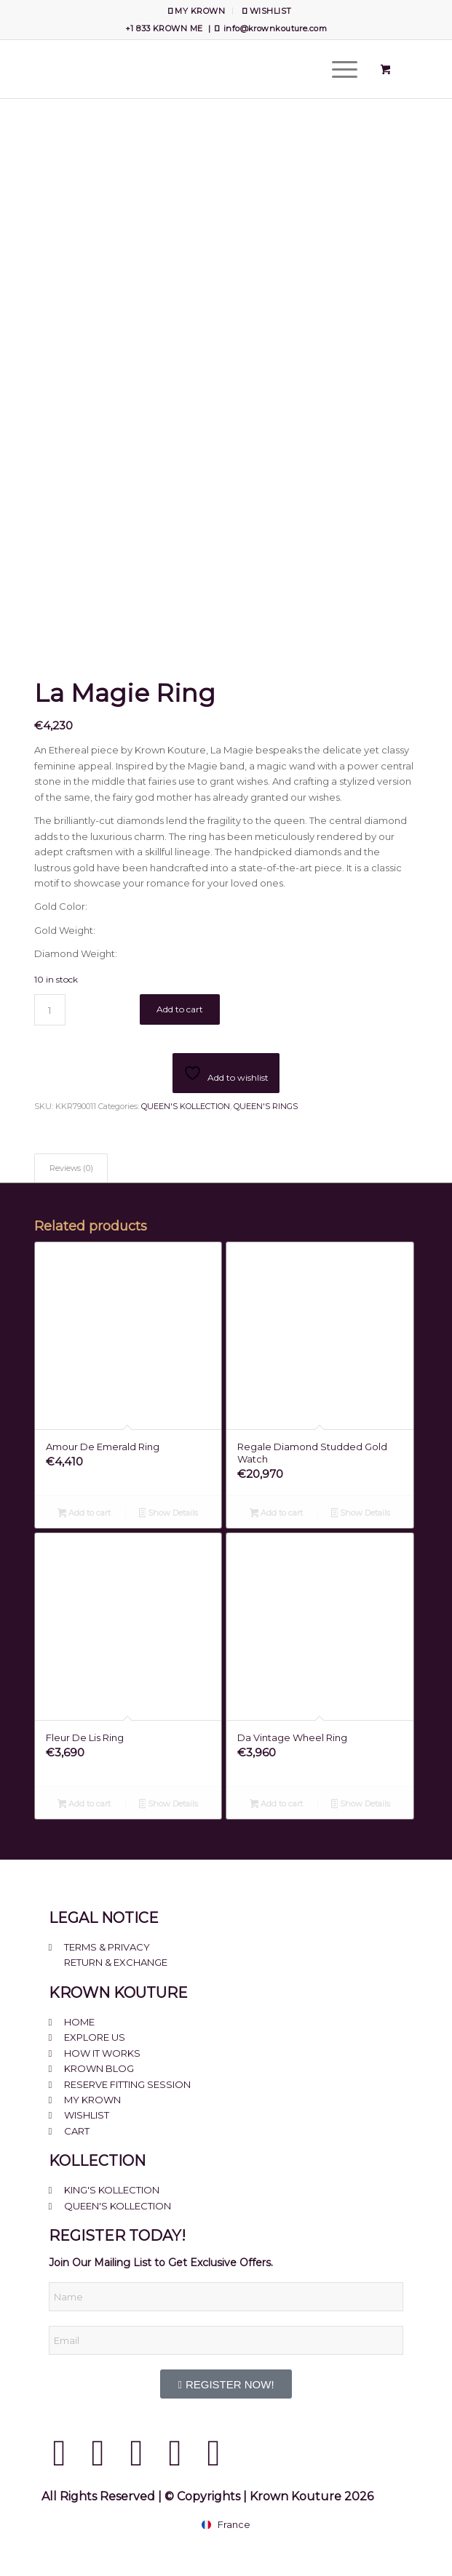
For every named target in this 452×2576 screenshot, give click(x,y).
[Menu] (337, 69)
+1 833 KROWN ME (164, 28)
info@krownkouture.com (275, 28)
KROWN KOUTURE (118, 1992)
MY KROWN (196, 11)
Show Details (169, 1514)
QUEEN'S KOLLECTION (185, 1106)
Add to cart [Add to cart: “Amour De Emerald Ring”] (84, 1514)
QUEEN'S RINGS (266, 1106)
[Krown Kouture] (187, 69)
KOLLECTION (97, 2160)
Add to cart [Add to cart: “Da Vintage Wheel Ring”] (277, 1805)
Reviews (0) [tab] (71, 1168)
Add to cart (179, 1009)
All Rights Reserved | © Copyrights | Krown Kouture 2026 (207, 2496)
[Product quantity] (50, 1009)
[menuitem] (197, 11)
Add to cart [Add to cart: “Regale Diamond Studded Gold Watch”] (277, 1514)
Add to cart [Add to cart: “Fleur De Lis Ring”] (84, 1805)
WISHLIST (266, 11)
